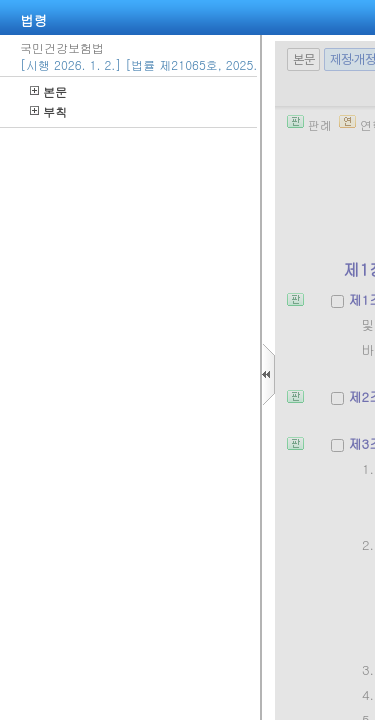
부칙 (48, 111)
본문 (48, 91)
